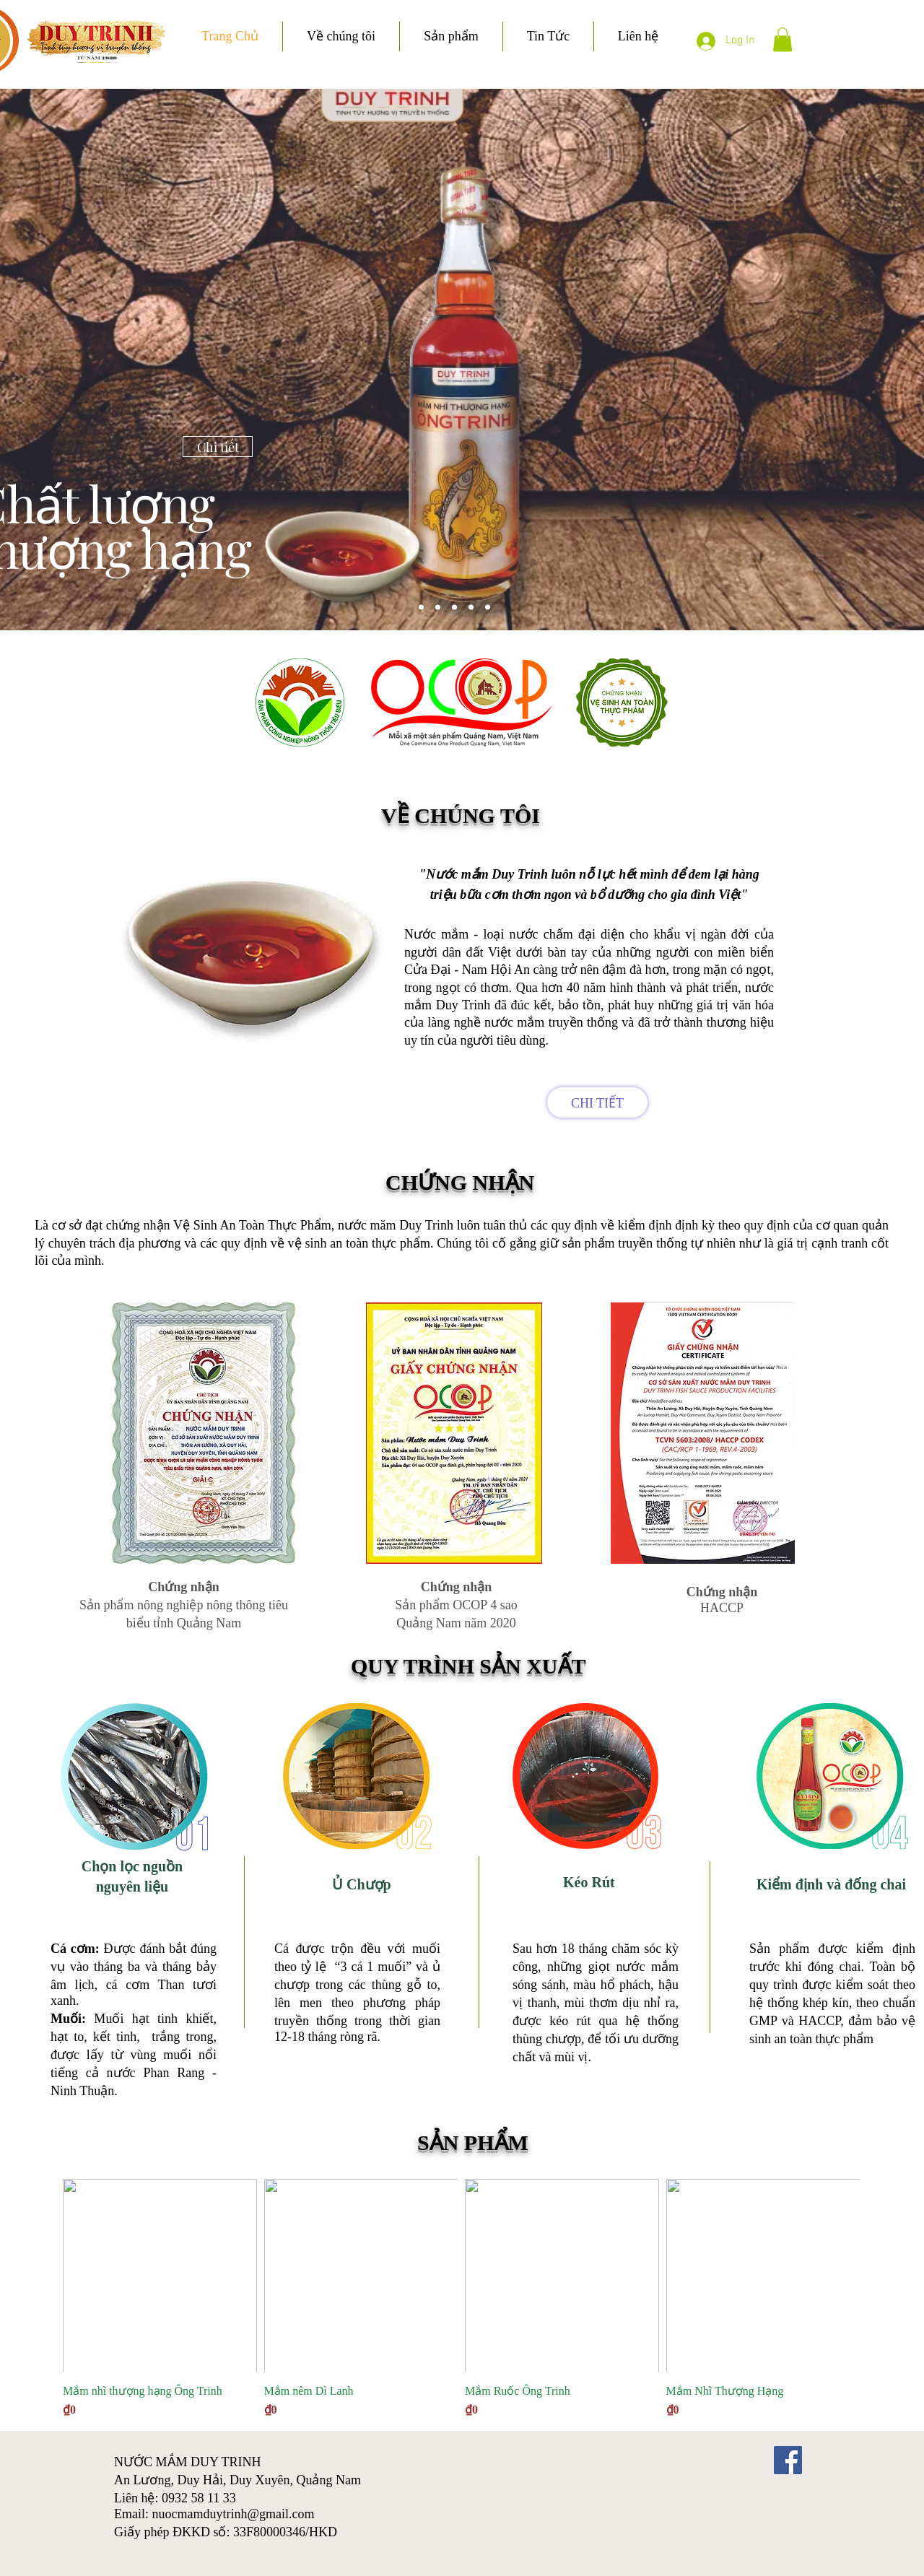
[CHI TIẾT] (597, 1102)
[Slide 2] (471, 607)
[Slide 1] (454, 607)
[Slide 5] (421, 607)
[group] (461, 2299)
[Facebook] (788, 2460)
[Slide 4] (437, 607)
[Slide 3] (487, 607)
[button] (782, 39)
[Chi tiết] (218, 446)
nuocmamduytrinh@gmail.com (233, 2514)
